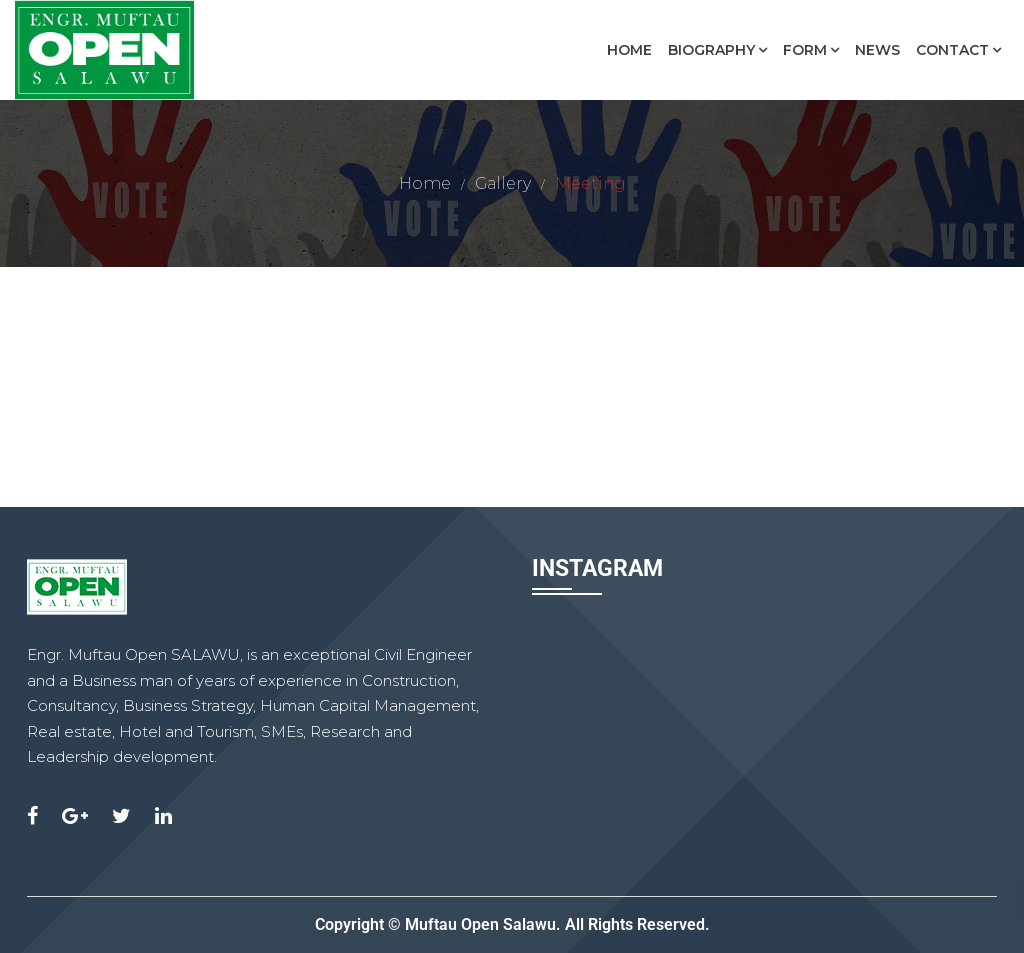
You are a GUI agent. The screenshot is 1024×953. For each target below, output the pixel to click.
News (877, 50)
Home (629, 50)
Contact (952, 50)
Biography (711, 50)
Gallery (503, 183)
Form (805, 50)
